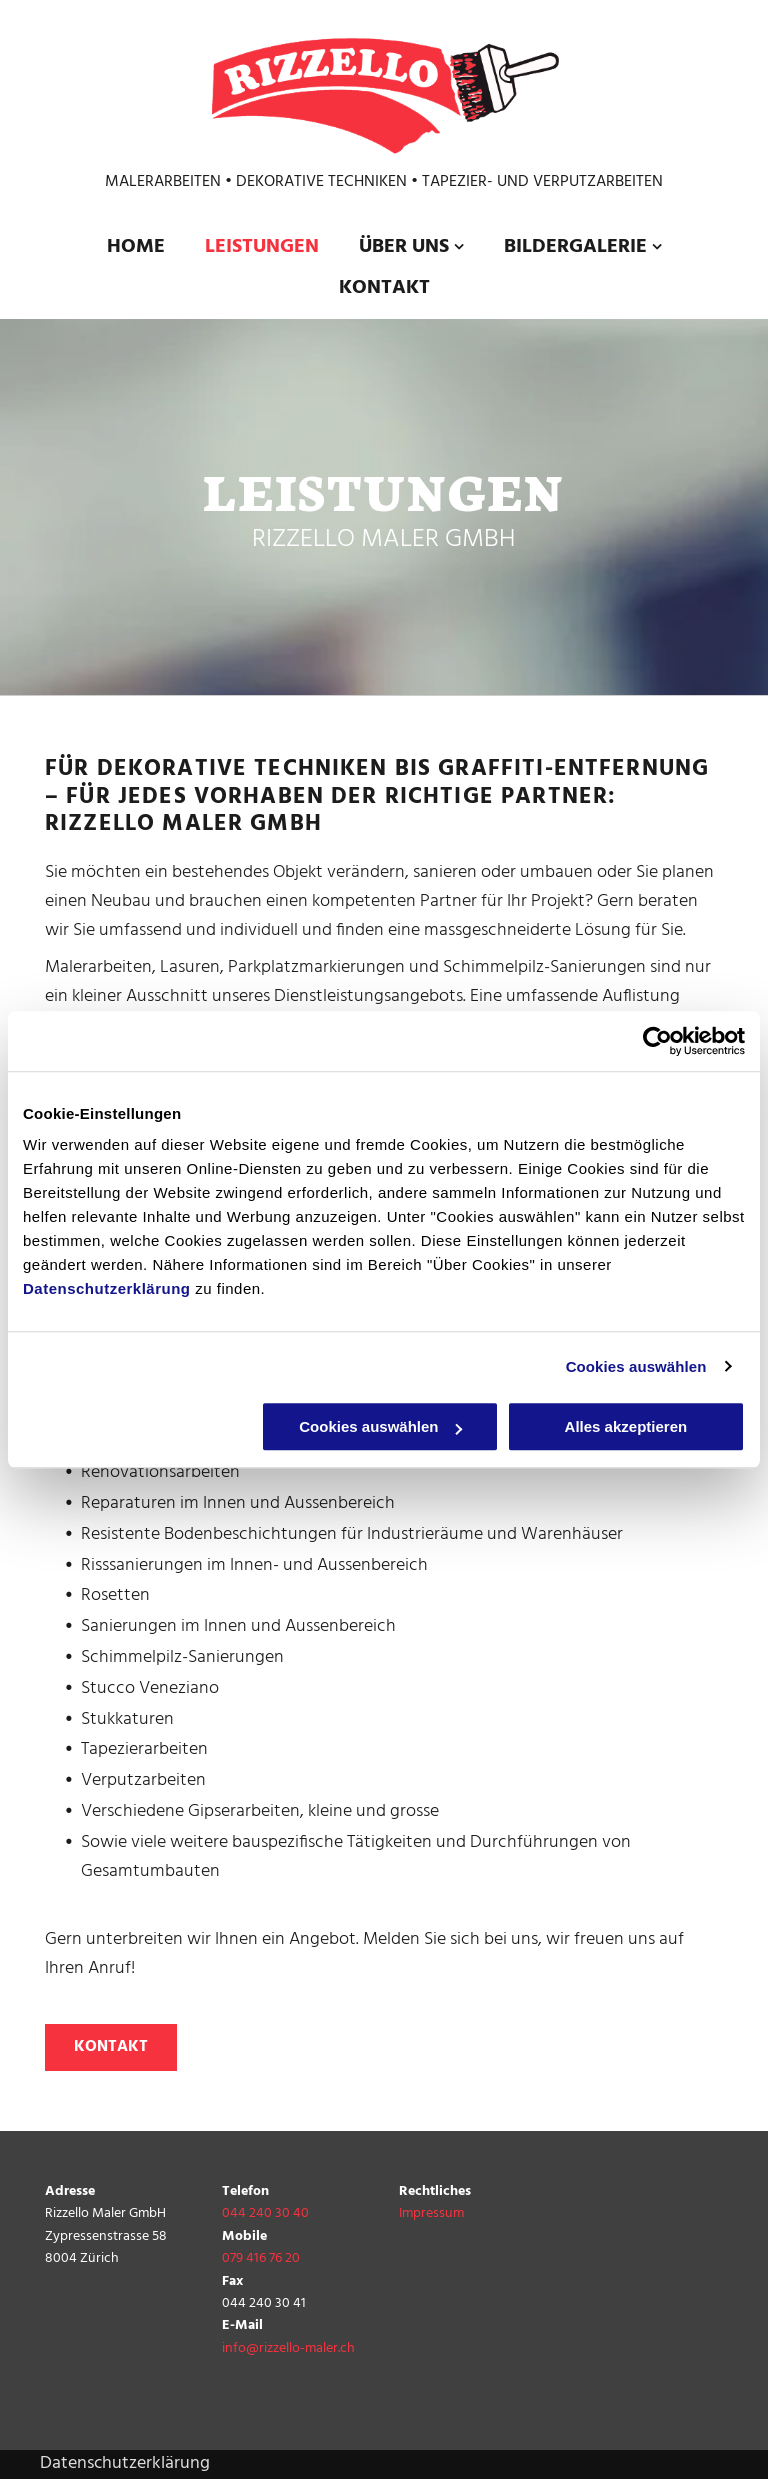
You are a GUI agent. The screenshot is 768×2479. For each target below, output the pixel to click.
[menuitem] (136, 247)
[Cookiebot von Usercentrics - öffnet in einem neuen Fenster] (657, 1041)
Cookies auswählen (636, 1366)
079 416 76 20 (261, 2258)
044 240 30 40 (265, 2213)
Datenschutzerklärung (107, 1288)
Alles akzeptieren (626, 1426)
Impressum (431, 2213)
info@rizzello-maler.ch (288, 2348)
